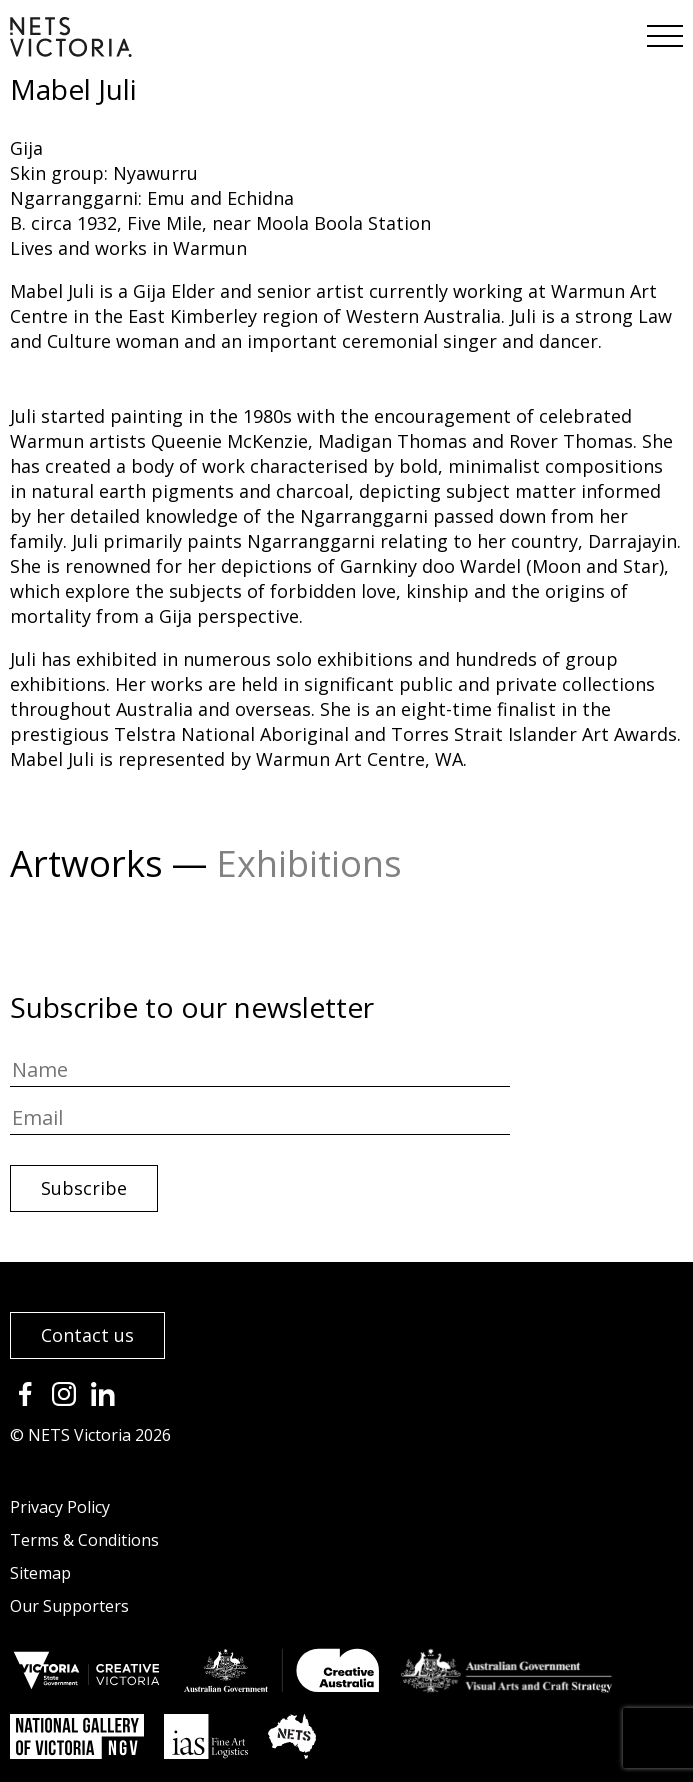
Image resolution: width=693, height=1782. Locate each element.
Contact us (87, 1335)
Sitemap (40, 1573)
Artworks (86, 863)
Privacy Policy (60, 1507)
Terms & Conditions (84, 1540)
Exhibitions (309, 863)
